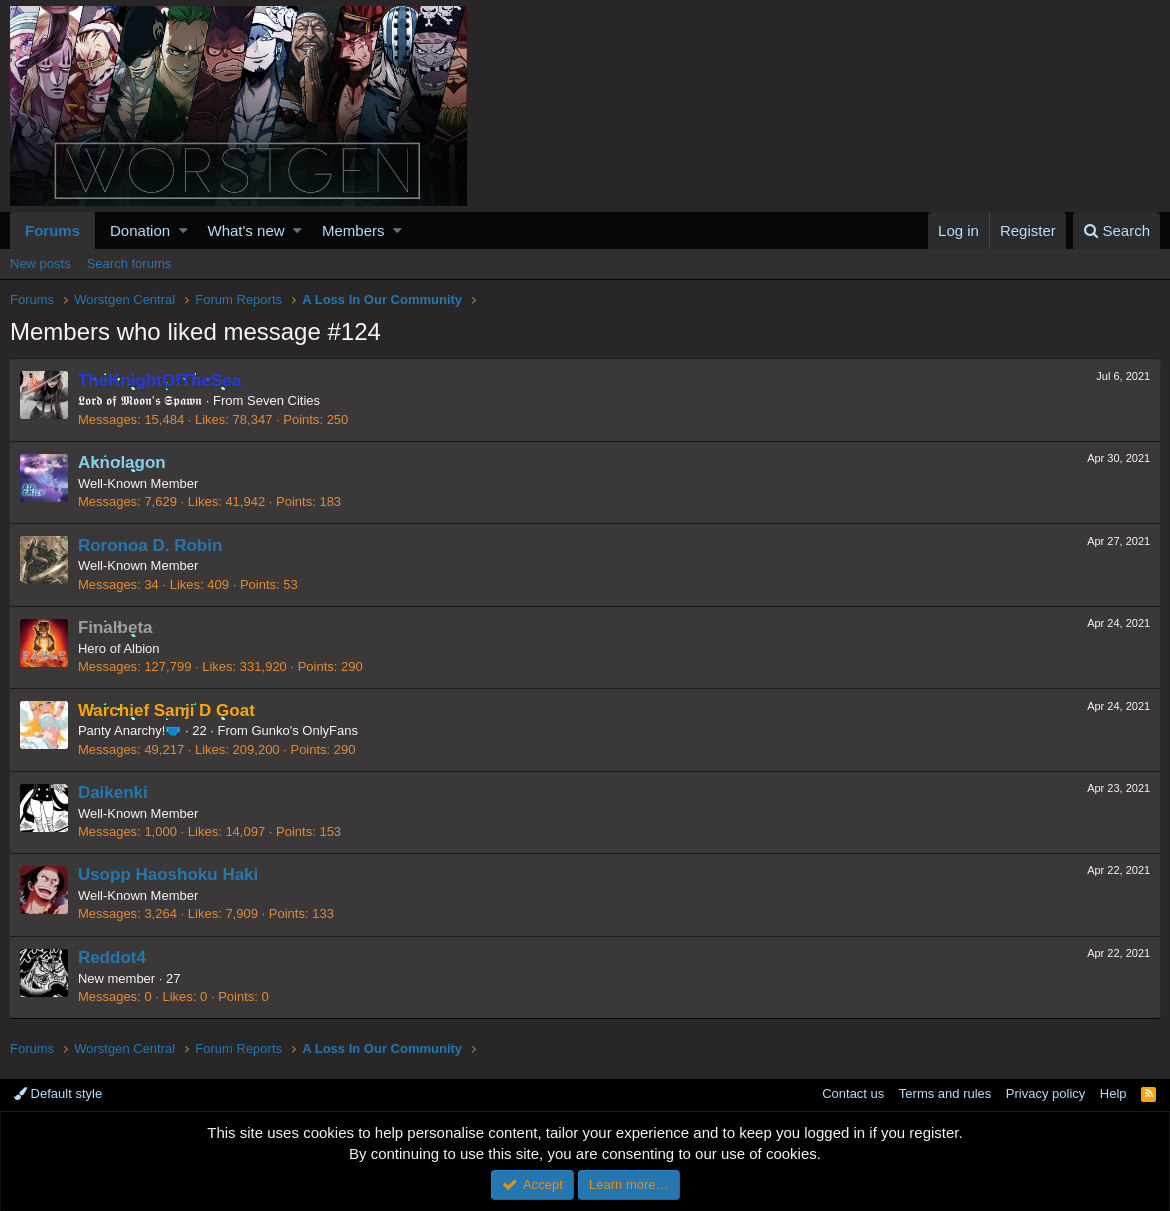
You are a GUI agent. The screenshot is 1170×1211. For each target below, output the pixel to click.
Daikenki (114, 792)
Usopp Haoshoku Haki (169, 874)
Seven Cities (284, 400)
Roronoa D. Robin (151, 545)
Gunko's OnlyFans (306, 730)
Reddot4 (113, 957)
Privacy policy (1045, 1093)
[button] (183, 230)
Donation (140, 230)
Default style (58, 1093)
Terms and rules (945, 1093)
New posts (40, 263)
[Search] (1116, 230)
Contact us (853, 1093)
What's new (246, 230)
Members (353, 230)
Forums (52, 230)
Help (1113, 1093)
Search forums (129, 263)
